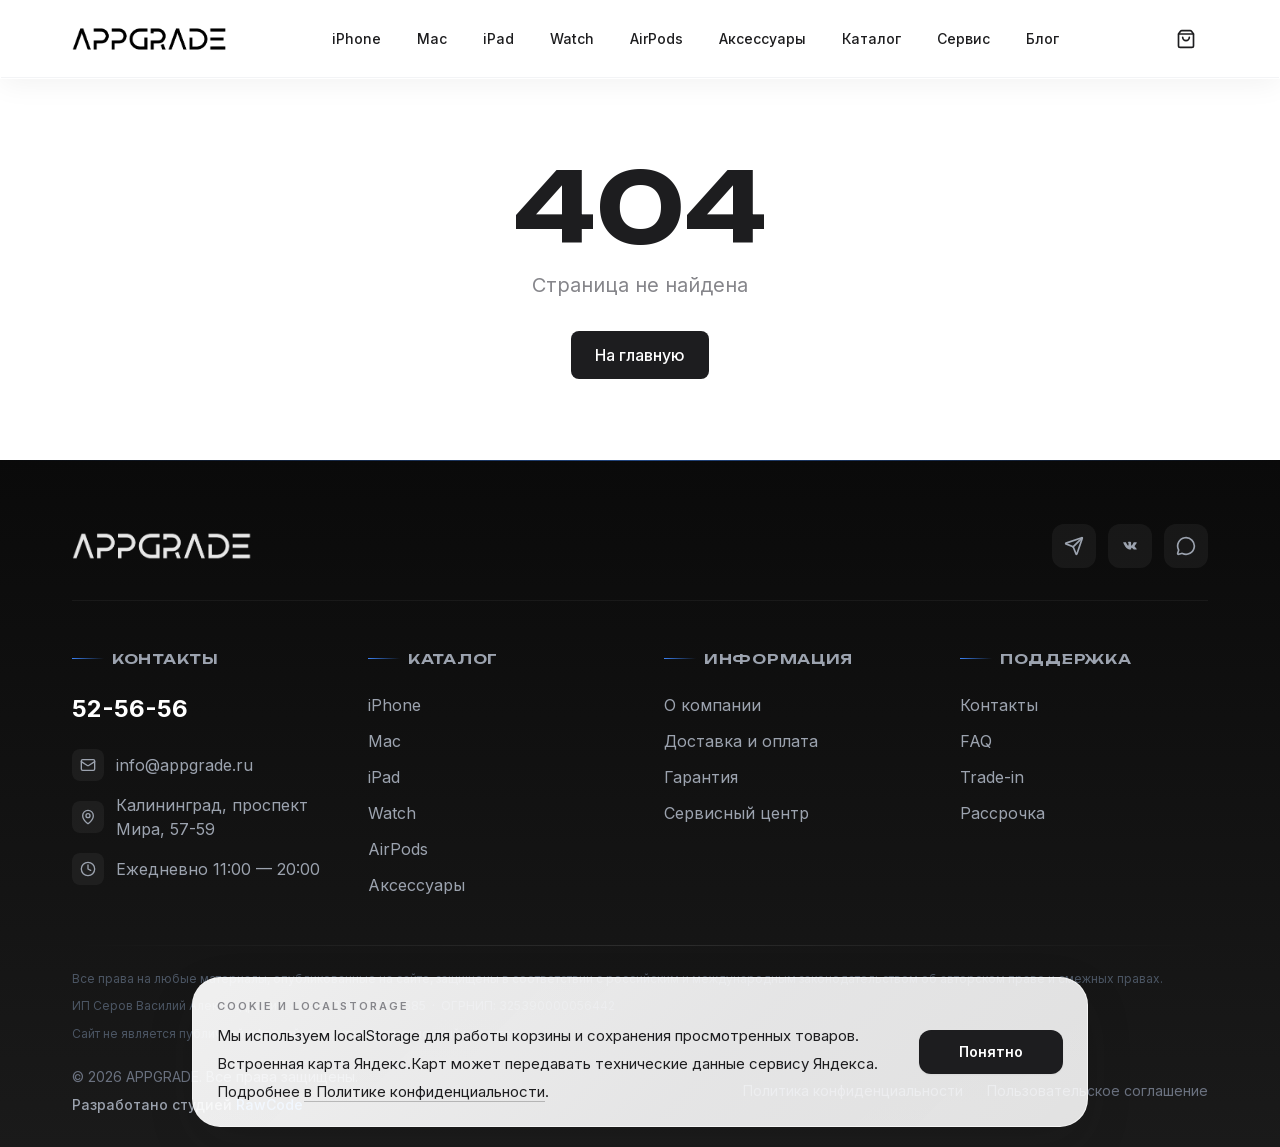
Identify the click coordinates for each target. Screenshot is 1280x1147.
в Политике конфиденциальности (424, 1091)
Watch (572, 38)
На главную (640, 355)
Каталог (871, 38)
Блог (1042, 38)
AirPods (656, 38)
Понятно (991, 1051)
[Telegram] (1074, 546)
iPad (498, 38)
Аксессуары (762, 38)
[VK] (1130, 546)
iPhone (356, 38)
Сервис (963, 38)
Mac (432, 38)
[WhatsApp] (1186, 546)
